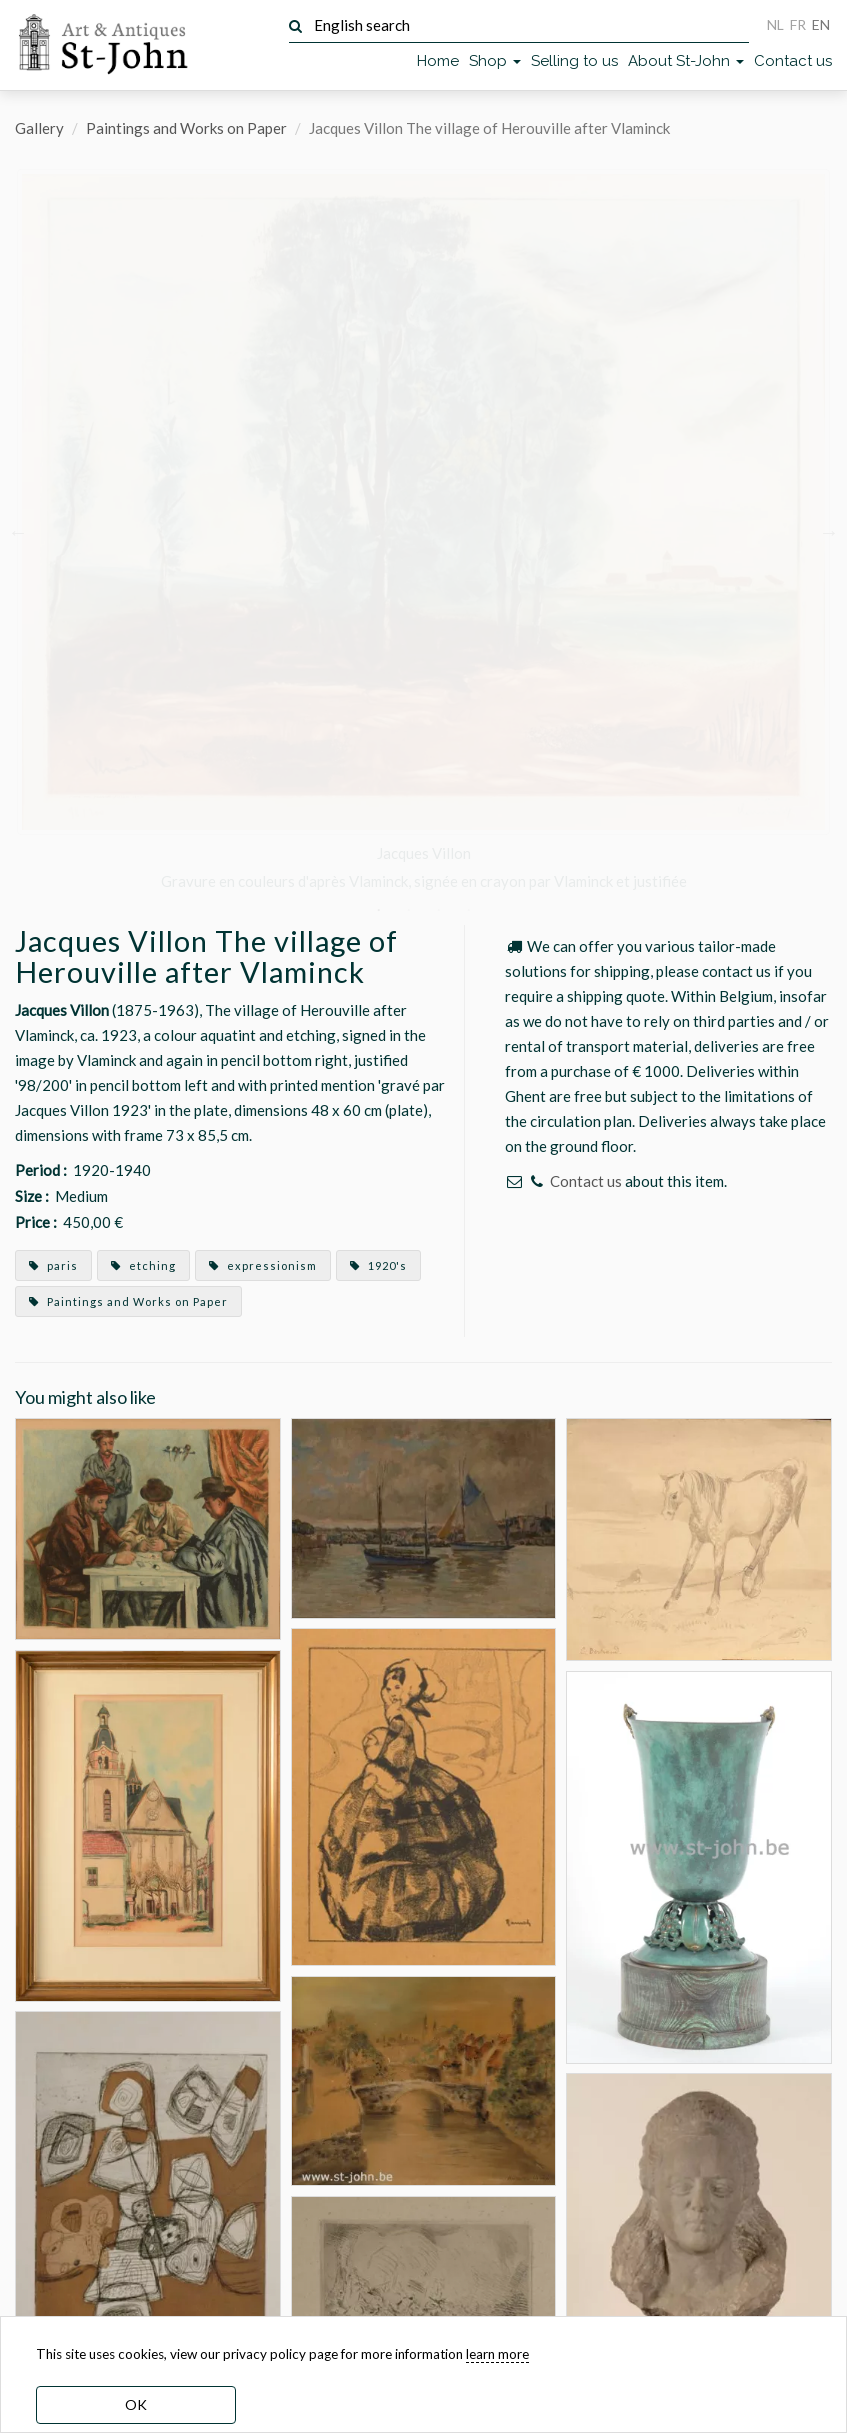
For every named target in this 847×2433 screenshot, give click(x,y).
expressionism (263, 1265)
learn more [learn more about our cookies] (497, 2354)
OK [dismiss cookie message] (136, 2404)
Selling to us (574, 61)
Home (438, 61)
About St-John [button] (686, 61)
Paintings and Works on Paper (186, 128)
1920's (378, 1265)
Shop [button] (495, 61)
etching (143, 1265)
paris (53, 1265)
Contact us (793, 61)
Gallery (39, 128)
